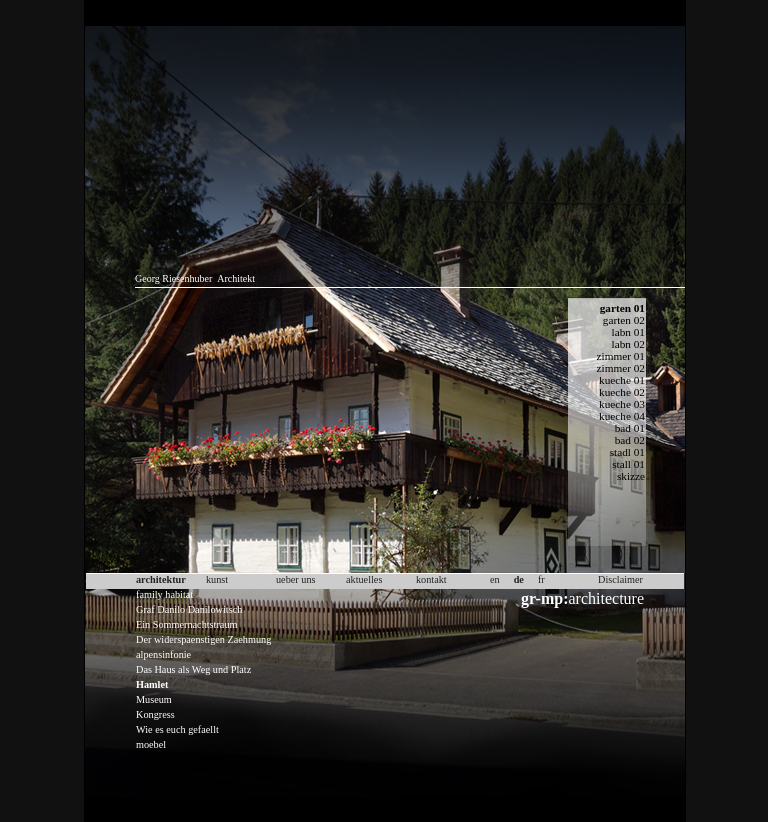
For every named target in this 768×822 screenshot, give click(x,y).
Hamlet (152, 684)
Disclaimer (620, 579)
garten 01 (622, 308)
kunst (217, 579)
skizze (631, 476)
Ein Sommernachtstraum (186, 624)
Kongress (155, 714)
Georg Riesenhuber (173, 278)
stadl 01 (627, 452)
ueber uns (296, 579)
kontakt (431, 579)
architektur (161, 579)
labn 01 (628, 332)
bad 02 (630, 440)
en (495, 579)
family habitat (164, 594)
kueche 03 (622, 404)
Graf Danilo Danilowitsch (189, 609)
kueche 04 (622, 416)
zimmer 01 (621, 356)
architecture (582, 598)
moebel (151, 744)
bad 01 (630, 428)
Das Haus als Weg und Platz (193, 669)
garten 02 (624, 320)
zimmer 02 (621, 368)
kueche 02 (622, 392)
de (519, 579)
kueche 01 (622, 380)
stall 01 (628, 464)
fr (541, 579)
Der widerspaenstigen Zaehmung (203, 639)
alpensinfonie (163, 654)
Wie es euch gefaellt (177, 729)
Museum (154, 699)
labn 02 (628, 344)
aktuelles (364, 579)
